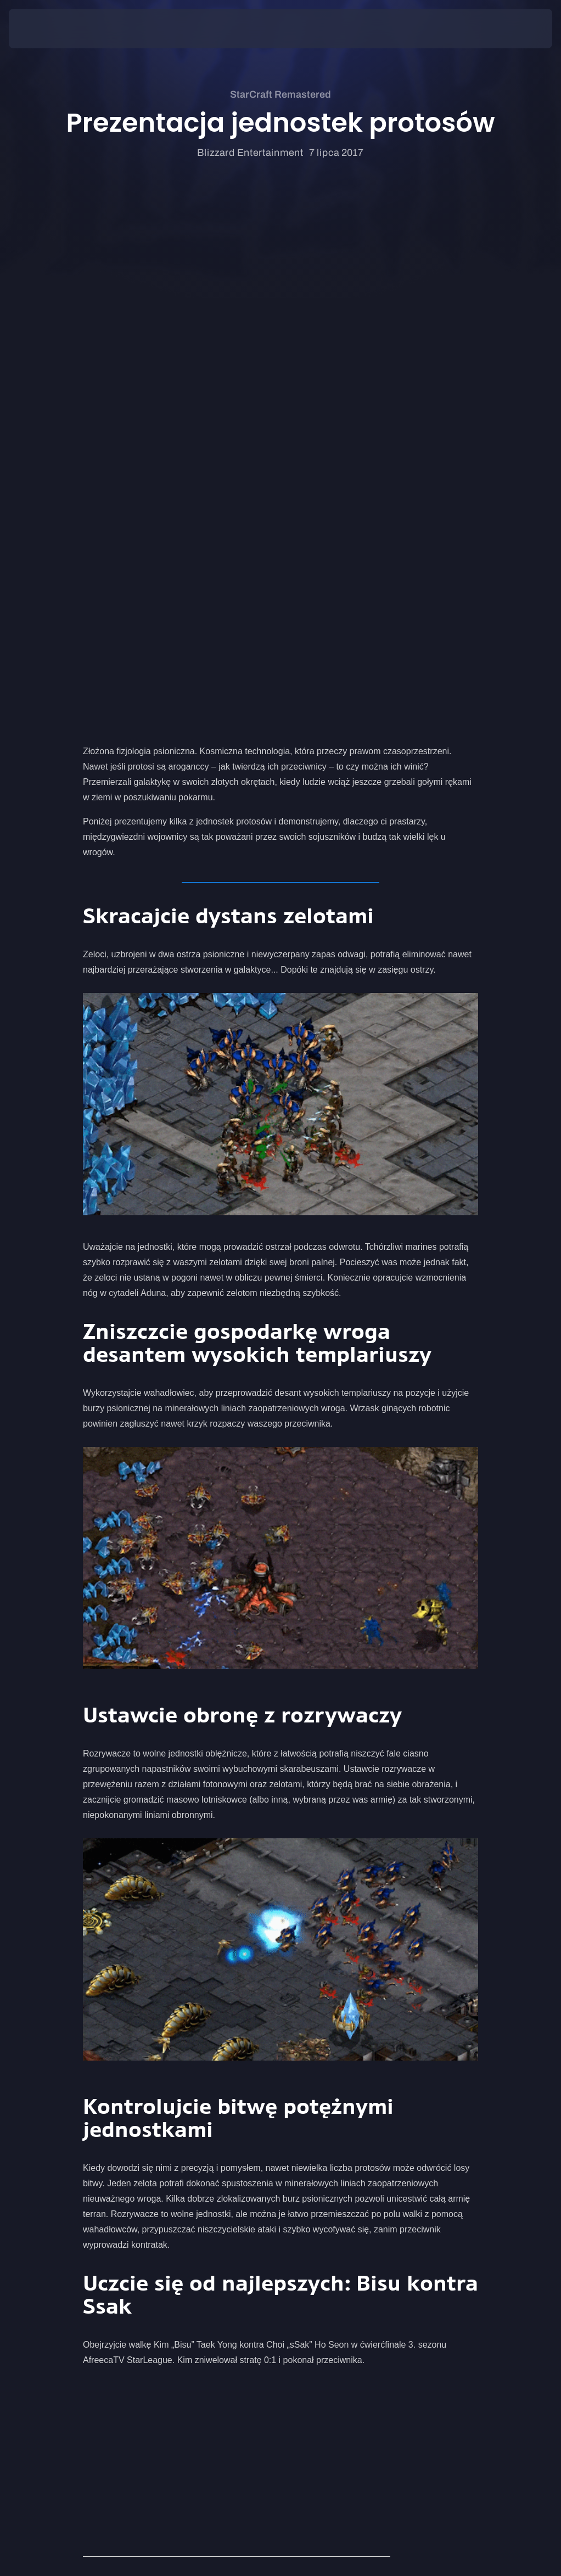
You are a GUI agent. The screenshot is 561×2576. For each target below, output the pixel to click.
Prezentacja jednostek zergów (141, 2161)
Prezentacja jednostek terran (139, 2176)
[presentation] (42, 28)
